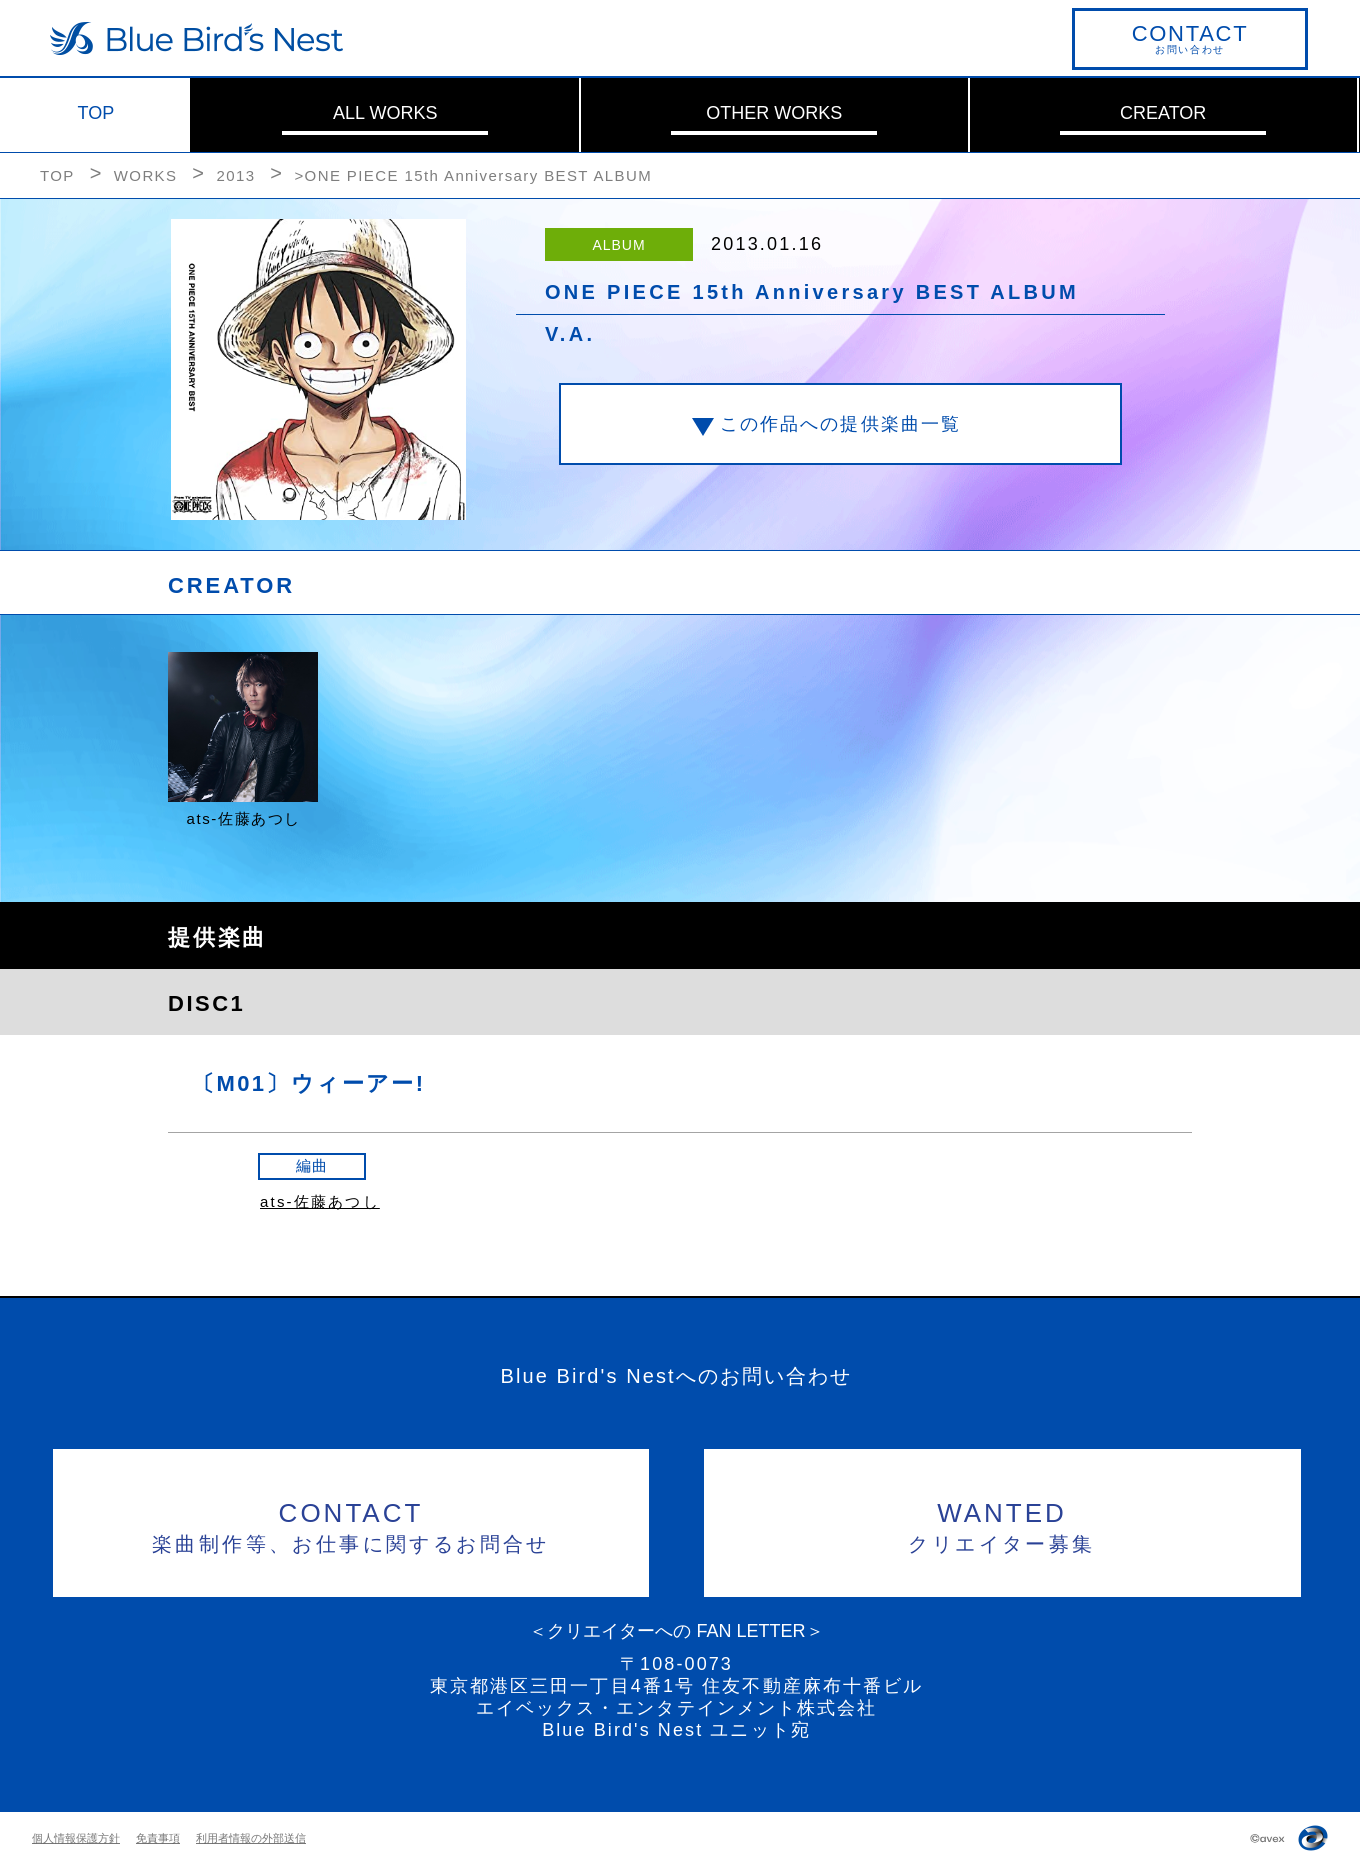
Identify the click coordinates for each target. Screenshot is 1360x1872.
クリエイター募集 (1002, 1524)
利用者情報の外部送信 (251, 1838)
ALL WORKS (385, 113)
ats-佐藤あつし (320, 1201)
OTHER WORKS (774, 113)
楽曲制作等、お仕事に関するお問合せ (351, 1524)
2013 (235, 175)
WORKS (146, 175)
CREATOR (1163, 113)
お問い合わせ (1190, 38)
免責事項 (158, 1838)
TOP (96, 113)
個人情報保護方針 (76, 1838)
